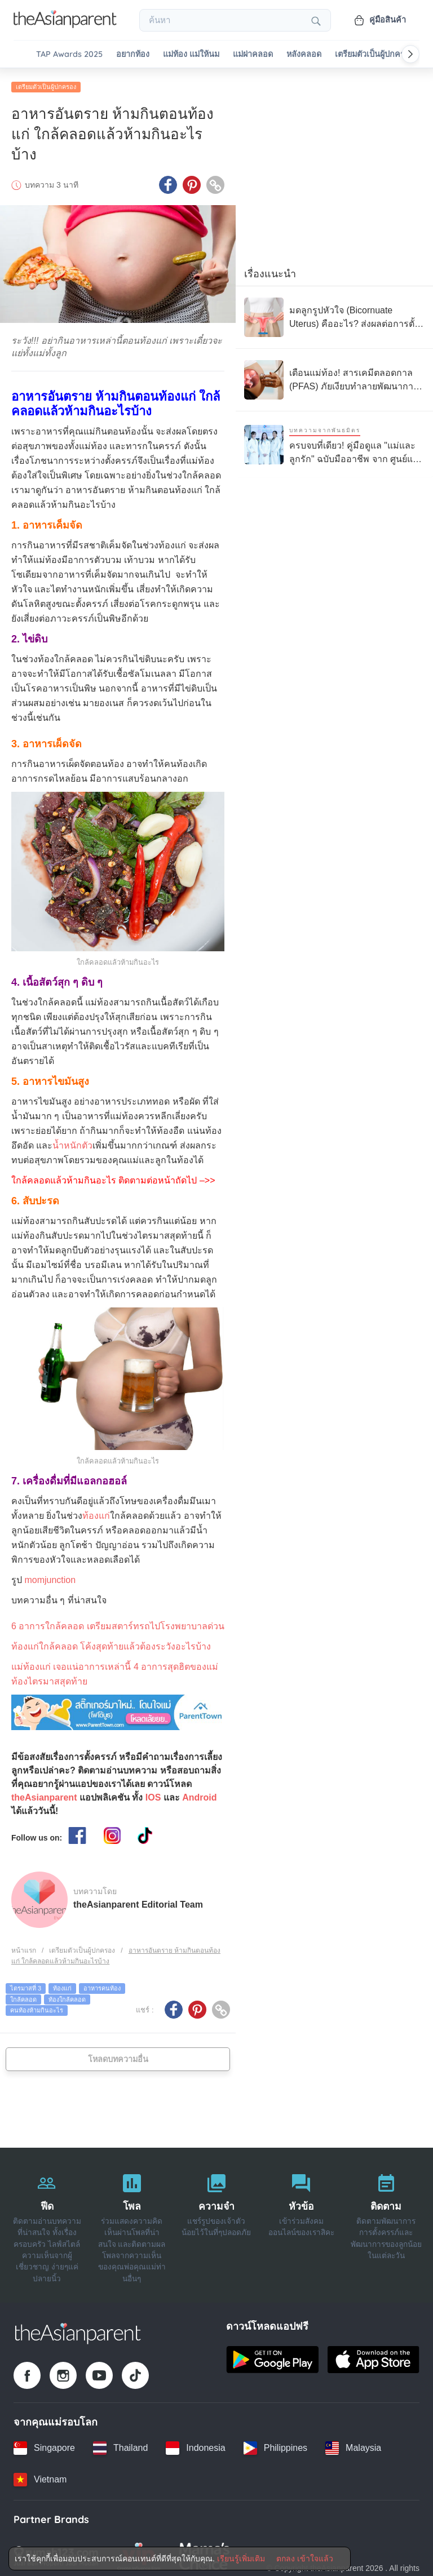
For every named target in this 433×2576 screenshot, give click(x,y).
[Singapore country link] (44, 2444)
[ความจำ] (216, 2221)
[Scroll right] (410, 54)
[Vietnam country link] (40, 2475)
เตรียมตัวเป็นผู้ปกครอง (374, 54)
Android (199, 1793)
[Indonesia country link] (195, 2444)
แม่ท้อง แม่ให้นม (191, 54)
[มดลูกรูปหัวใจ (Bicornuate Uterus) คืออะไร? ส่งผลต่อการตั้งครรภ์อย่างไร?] (334, 313)
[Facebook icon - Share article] (168, 181)
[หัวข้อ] (301, 2221)
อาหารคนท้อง (102, 1984)
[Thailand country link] (120, 2444)
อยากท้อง (132, 54)
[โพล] (131, 2221)
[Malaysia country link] (353, 2444)
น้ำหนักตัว (72, 1141)
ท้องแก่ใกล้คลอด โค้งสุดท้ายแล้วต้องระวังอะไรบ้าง (111, 1642)
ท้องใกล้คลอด (67, 1995)
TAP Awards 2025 (69, 54)
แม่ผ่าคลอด (253, 54)
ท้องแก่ (96, 1512)
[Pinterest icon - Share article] (192, 181)
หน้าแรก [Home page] (23, 1946)
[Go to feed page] (65, 24)
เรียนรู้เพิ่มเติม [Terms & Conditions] (241, 2558)
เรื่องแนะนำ (270, 270)
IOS (153, 1793)
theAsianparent (44, 1793)
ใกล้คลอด (23, 1995)
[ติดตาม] (386, 2221)
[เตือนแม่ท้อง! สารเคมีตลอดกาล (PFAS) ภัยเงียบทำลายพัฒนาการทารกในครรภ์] (334, 376)
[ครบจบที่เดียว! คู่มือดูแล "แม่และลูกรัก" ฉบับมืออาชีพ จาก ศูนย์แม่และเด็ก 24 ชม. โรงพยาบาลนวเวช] (334, 440)
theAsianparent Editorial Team (138, 1900)
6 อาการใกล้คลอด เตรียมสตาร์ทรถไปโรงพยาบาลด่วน (117, 1622)
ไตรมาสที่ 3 (25, 1984)
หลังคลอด (303, 54)
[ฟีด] (46, 2221)
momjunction (50, 1576)
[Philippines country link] (275, 2444)
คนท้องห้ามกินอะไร (36, 2006)
